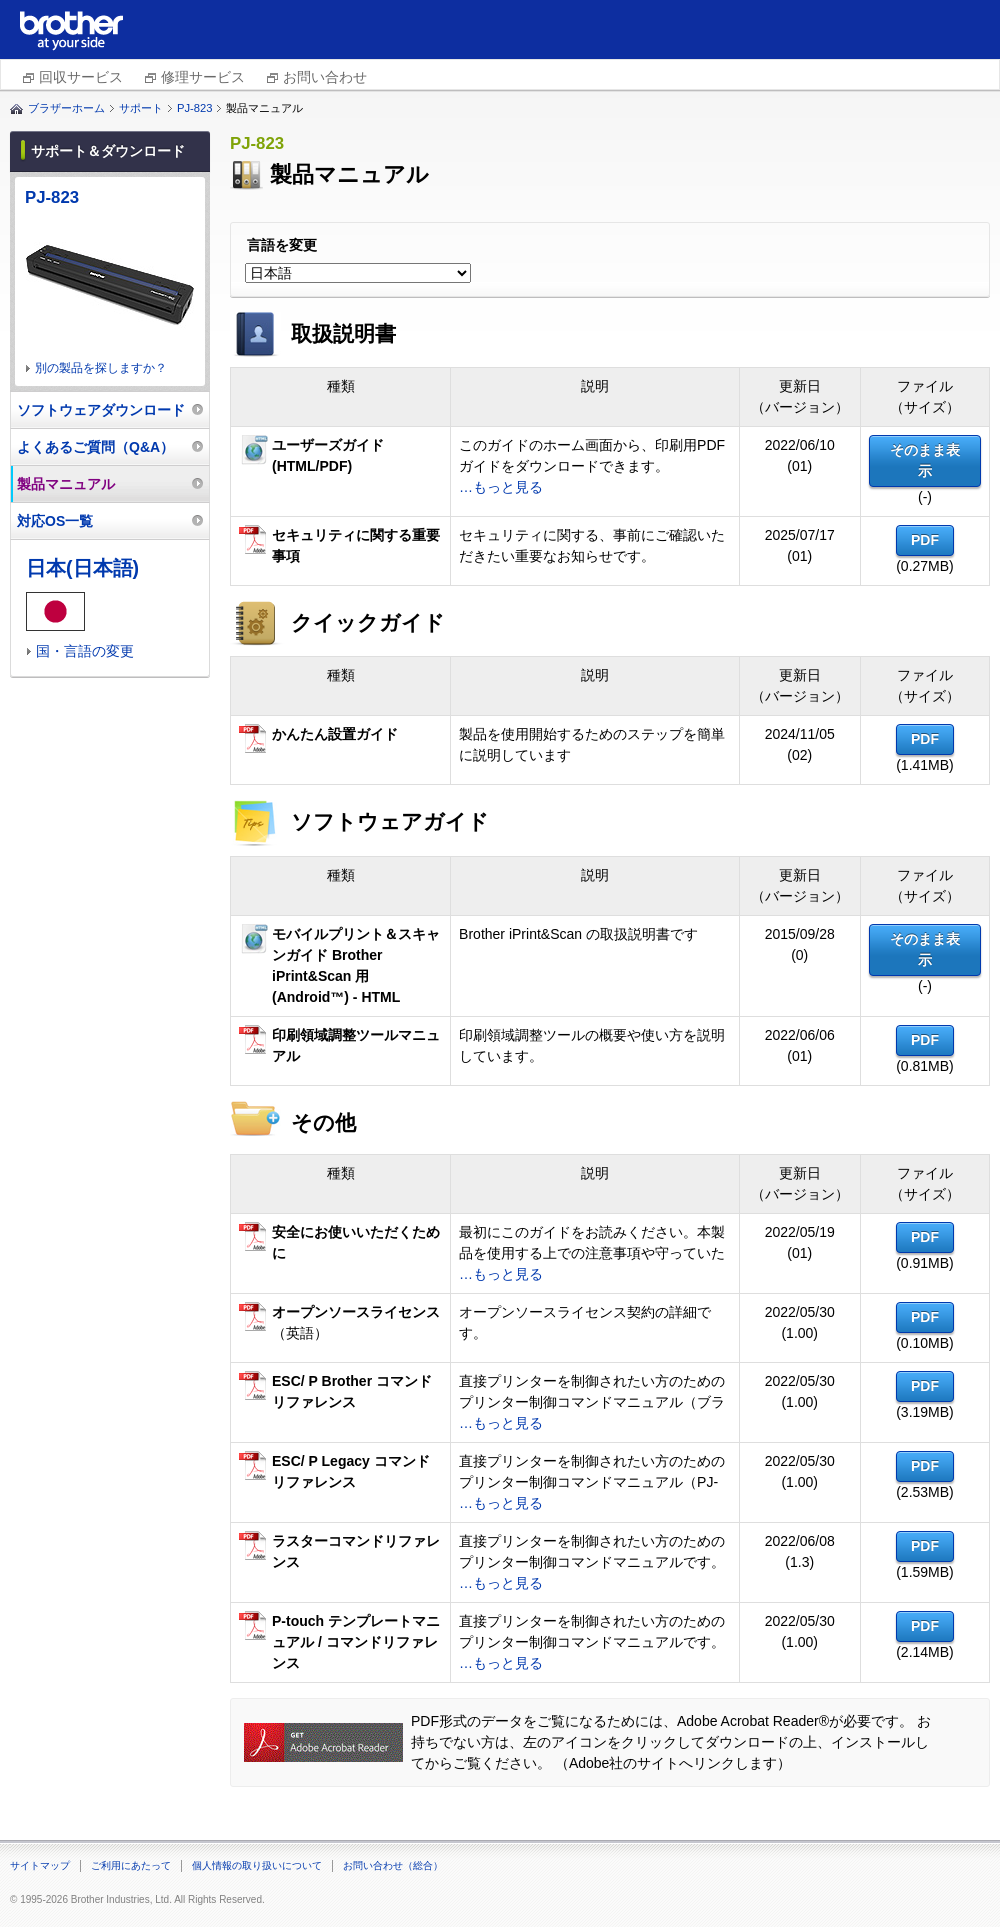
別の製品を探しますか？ (101, 368)
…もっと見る (501, 487)
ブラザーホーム (66, 108)
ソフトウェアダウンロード (101, 410)
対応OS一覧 (55, 521)
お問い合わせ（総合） (393, 1865)
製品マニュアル (66, 484)
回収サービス (81, 77)
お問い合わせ (325, 77)
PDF (925, 540)
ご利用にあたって (131, 1865)
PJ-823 (194, 108)
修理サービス (203, 77)
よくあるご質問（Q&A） (95, 447)
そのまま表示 (925, 460)
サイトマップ (40, 1865)
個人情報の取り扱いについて (257, 1865)
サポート (141, 108)
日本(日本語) (82, 568)
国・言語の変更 (85, 651)
